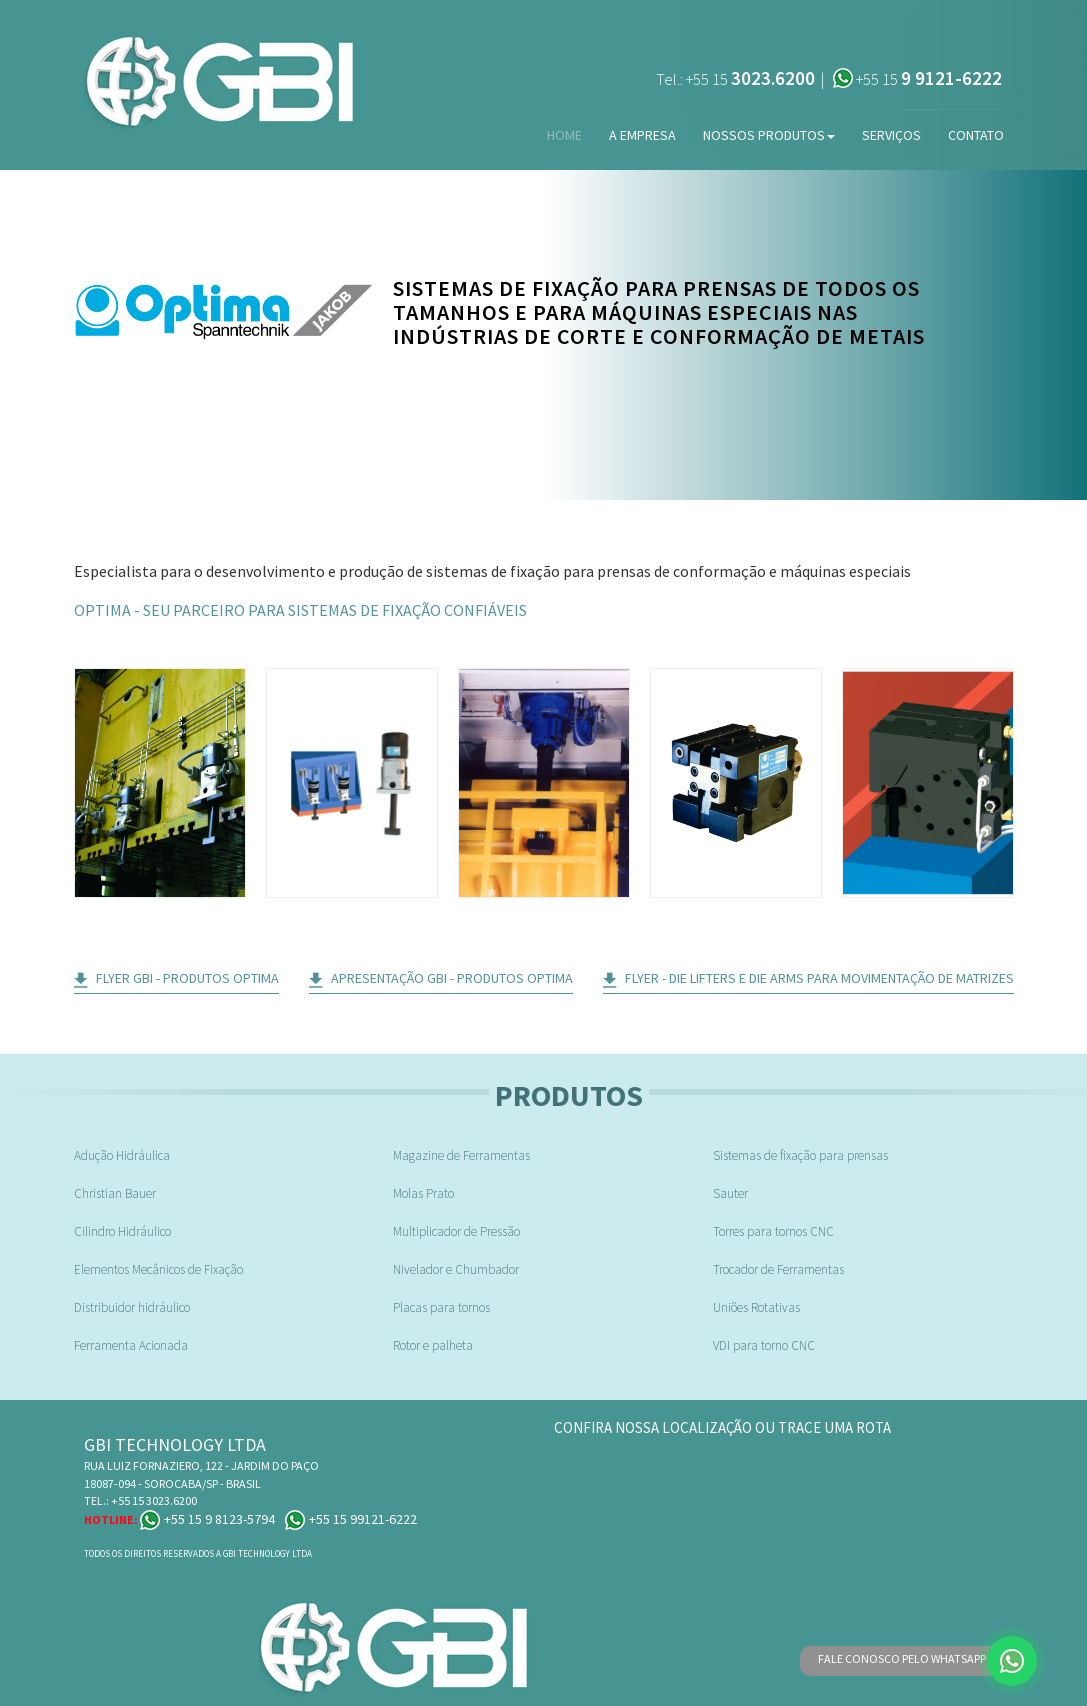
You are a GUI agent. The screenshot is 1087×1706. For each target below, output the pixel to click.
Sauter (730, 1193)
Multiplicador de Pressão (456, 1231)
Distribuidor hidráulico (132, 1307)
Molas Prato (423, 1193)
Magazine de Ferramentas (461, 1155)
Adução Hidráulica (122, 1155)
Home (564, 135)
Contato (976, 135)
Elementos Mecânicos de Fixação (158, 1269)
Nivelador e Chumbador (456, 1269)
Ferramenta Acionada (131, 1345)
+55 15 (750, 79)
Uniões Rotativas (756, 1307)
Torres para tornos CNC (773, 1231)
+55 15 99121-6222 (351, 1519)
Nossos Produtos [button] (769, 135)
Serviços (891, 135)
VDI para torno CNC (764, 1345)
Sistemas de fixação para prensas (800, 1155)
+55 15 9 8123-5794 (207, 1519)
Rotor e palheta (433, 1345)
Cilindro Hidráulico (122, 1231)
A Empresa (642, 135)
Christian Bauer (115, 1193)
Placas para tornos (441, 1307)
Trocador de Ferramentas (778, 1269)
